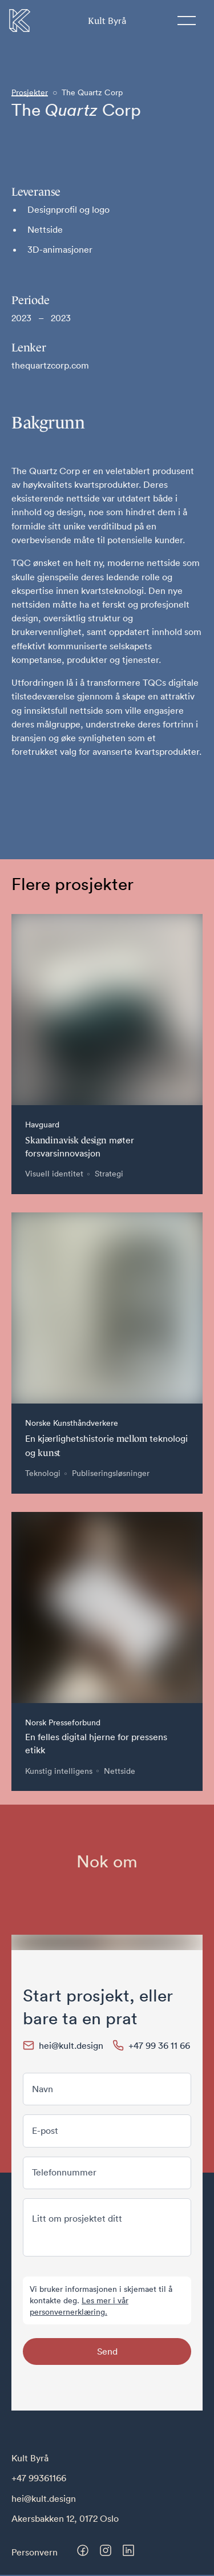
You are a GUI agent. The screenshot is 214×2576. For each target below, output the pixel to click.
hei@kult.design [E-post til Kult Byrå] (43, 2498)
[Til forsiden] (20, 20)
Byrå (107, 19)
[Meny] (186, 20)
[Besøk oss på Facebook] (83, 2550)
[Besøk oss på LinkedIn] (128, 2550)
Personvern (34, 2552)
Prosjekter (29, 92)
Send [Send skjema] (107, 2351)
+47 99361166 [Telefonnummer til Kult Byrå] (38, 2478)
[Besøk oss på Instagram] (105, 2550)
